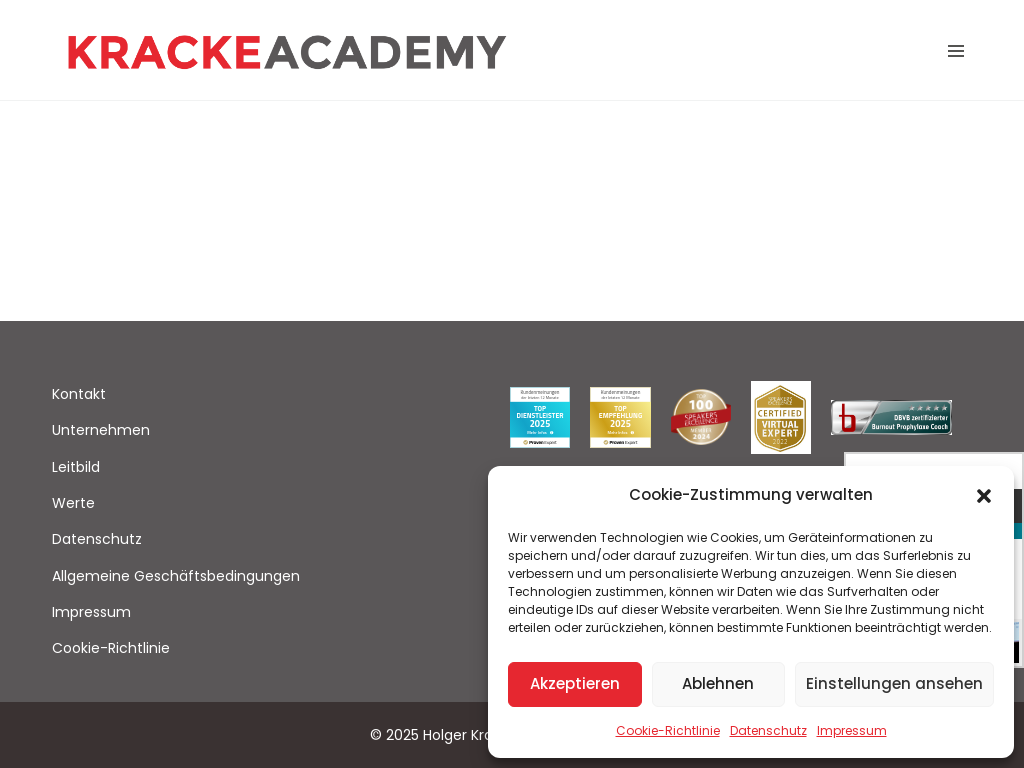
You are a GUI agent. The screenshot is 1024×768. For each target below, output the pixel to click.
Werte (73, 503)
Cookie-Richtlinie (668, 730)
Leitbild (76, 467)
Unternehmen (101, 430)
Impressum (852, 730)
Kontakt (79, 394)
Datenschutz (768, 730)
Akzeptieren (575, 683)
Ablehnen (718, 683)
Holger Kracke (470, 735)
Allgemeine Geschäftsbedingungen (176, 576)
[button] (984, 495)
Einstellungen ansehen (894, 683)
